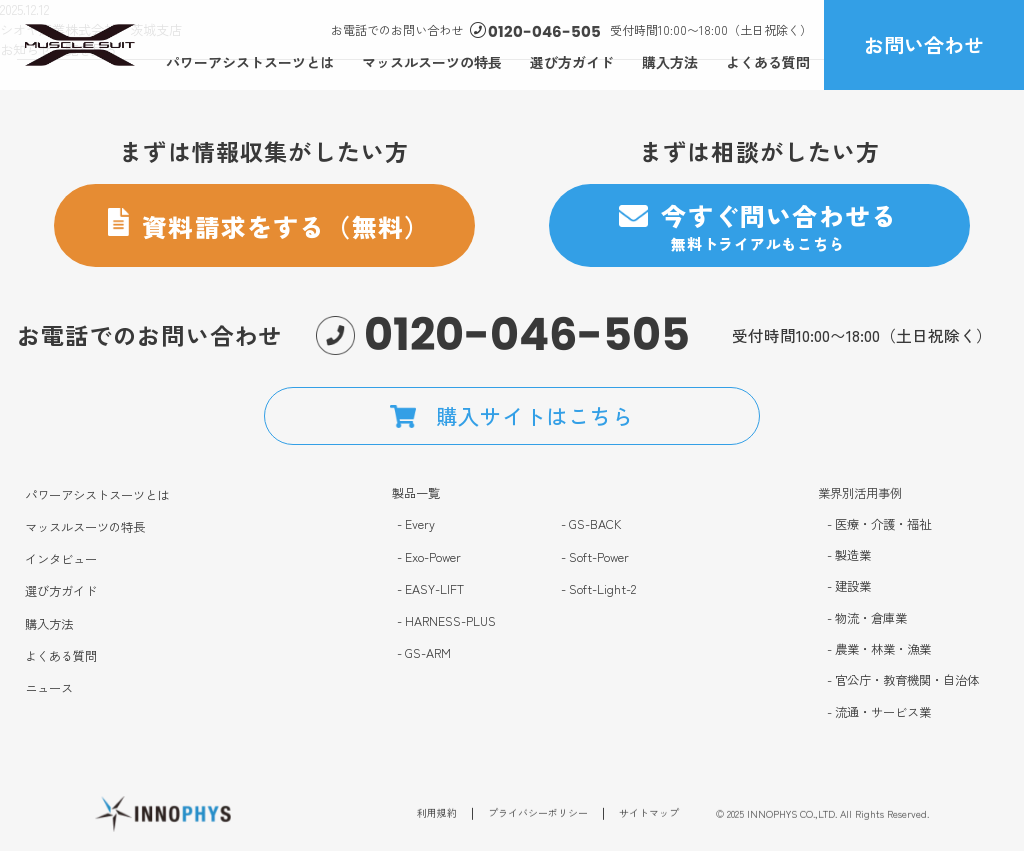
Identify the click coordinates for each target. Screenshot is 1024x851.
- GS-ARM (424, 653)
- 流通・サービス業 (879, 712)
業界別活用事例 (860, 493)
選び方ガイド (572, 62)
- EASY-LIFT (430, 589)
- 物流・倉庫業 (867, 618)
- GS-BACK (591, 524)
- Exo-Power (429, 557)
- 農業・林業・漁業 (879, 649)
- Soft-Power (595, 557)
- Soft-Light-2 (598, 589)
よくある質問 (768, 62)
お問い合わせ (924, 44)
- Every (416, 524)
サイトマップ (649, 818)
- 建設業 (849, 586)
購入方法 (670, 62)
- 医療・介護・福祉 (879, 524)
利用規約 (437, 818)
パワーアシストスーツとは (250, 62)
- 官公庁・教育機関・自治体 (903, 681)
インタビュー (61, 559)
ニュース (49, 688)
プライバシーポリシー (538, 818)
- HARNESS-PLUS (446, 621)
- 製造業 (849, 555)
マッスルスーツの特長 (432, 62)
